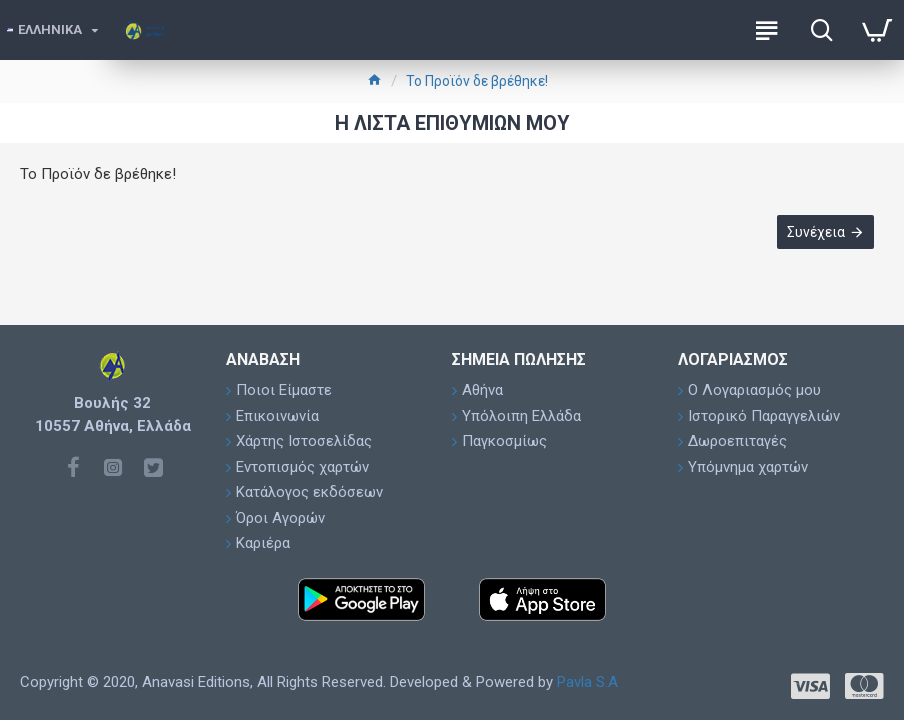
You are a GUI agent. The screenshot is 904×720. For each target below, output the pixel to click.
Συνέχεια (816, 232)
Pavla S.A (587, 682)
